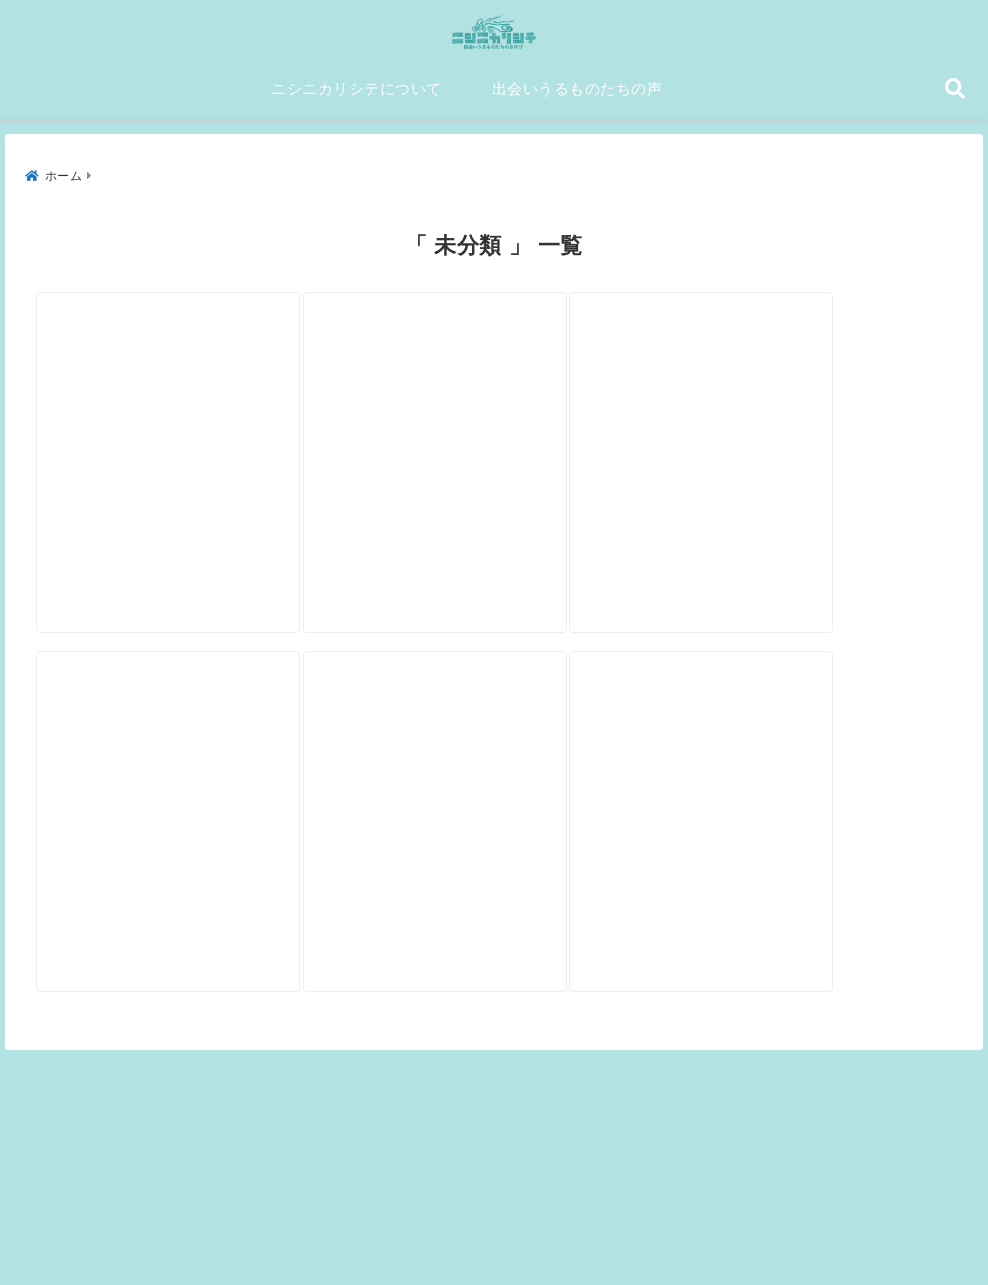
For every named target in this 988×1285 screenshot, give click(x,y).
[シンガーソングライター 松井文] (188, 809)
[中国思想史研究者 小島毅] (797, 411)
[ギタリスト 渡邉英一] (492, 411)
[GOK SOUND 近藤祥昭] (797, 809)
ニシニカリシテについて (356, 96)
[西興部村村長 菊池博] (492, 809)
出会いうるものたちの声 (577, 96)
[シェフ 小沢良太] (188, 411)
